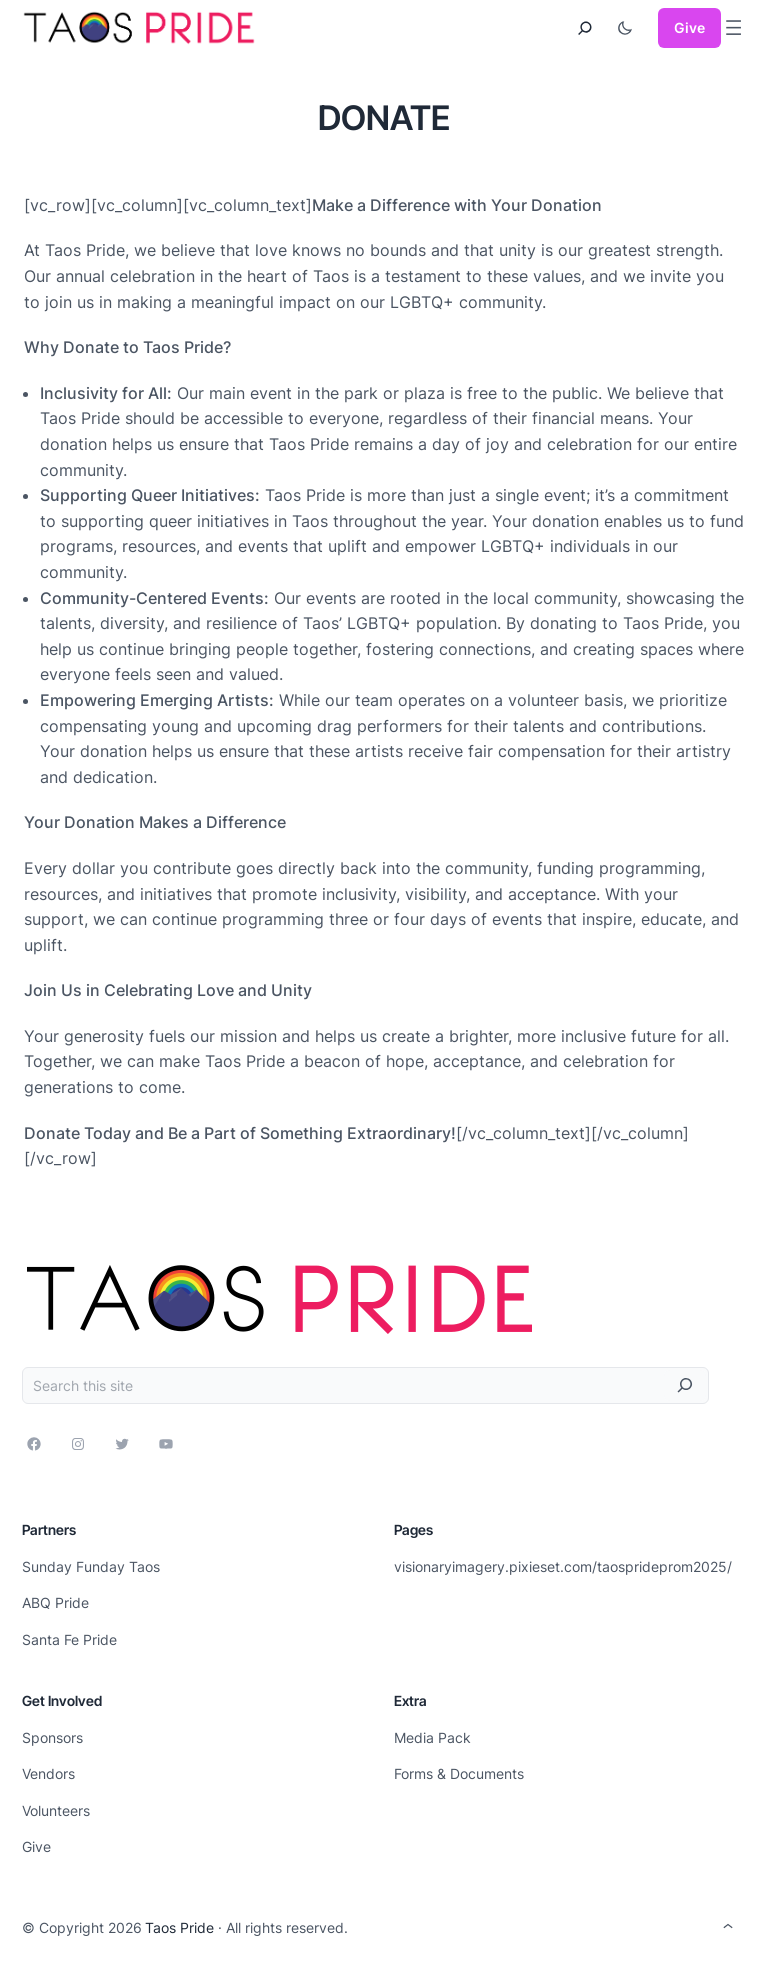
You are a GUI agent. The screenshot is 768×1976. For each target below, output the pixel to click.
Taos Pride (179, 1927)
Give (689, 27)
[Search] (685, 1385)
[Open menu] (733, 27)
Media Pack (432, 1737)
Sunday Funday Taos (91, 1566)
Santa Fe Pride (69, 1639)
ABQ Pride (55, 1602)
